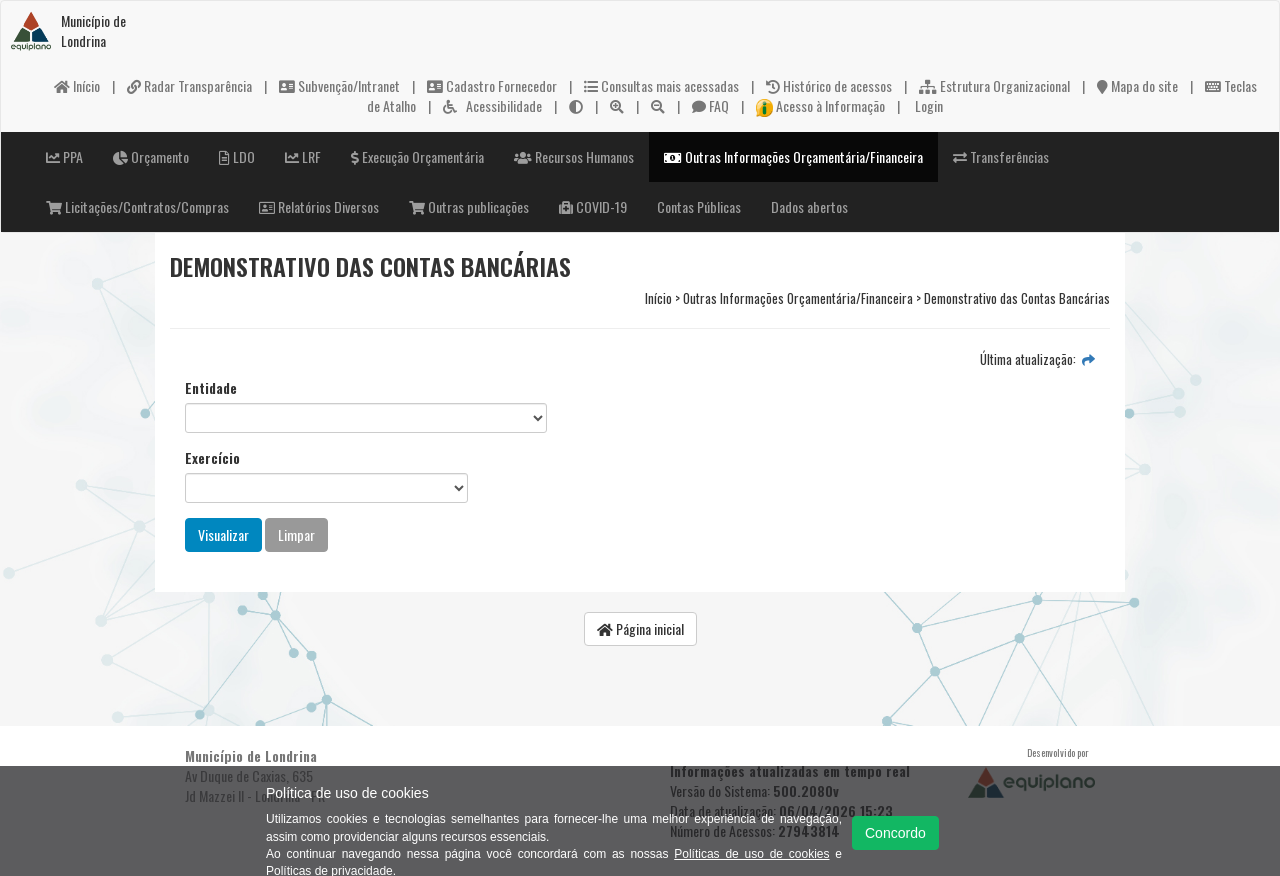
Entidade (211, 388)
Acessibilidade (492, 105)
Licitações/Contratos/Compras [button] (137, 206)
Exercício (212, 458)
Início (77, 85)
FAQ (710, 105)
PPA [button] (64, 156)
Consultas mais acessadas (661, 85)
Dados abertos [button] (809, 206)
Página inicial (640, 628)
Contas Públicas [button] (699, 206)
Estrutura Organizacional (994, 85)
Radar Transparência (189, 85)
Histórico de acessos (829, 85)
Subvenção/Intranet (339, 85)
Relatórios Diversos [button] (319, 206)
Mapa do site (1137, 85)
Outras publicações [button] (469, 206)
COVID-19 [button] (593, 206)
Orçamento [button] (151, 156)
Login (927, 105)
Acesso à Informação (821, 105)
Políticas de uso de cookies (751, 854)
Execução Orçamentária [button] (417, 156)
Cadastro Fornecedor (492, 85)
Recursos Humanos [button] (574, 156)
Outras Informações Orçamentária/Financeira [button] (793, 156)
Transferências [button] (1001, 156)
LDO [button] (237, 156)
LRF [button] (303, 156)
